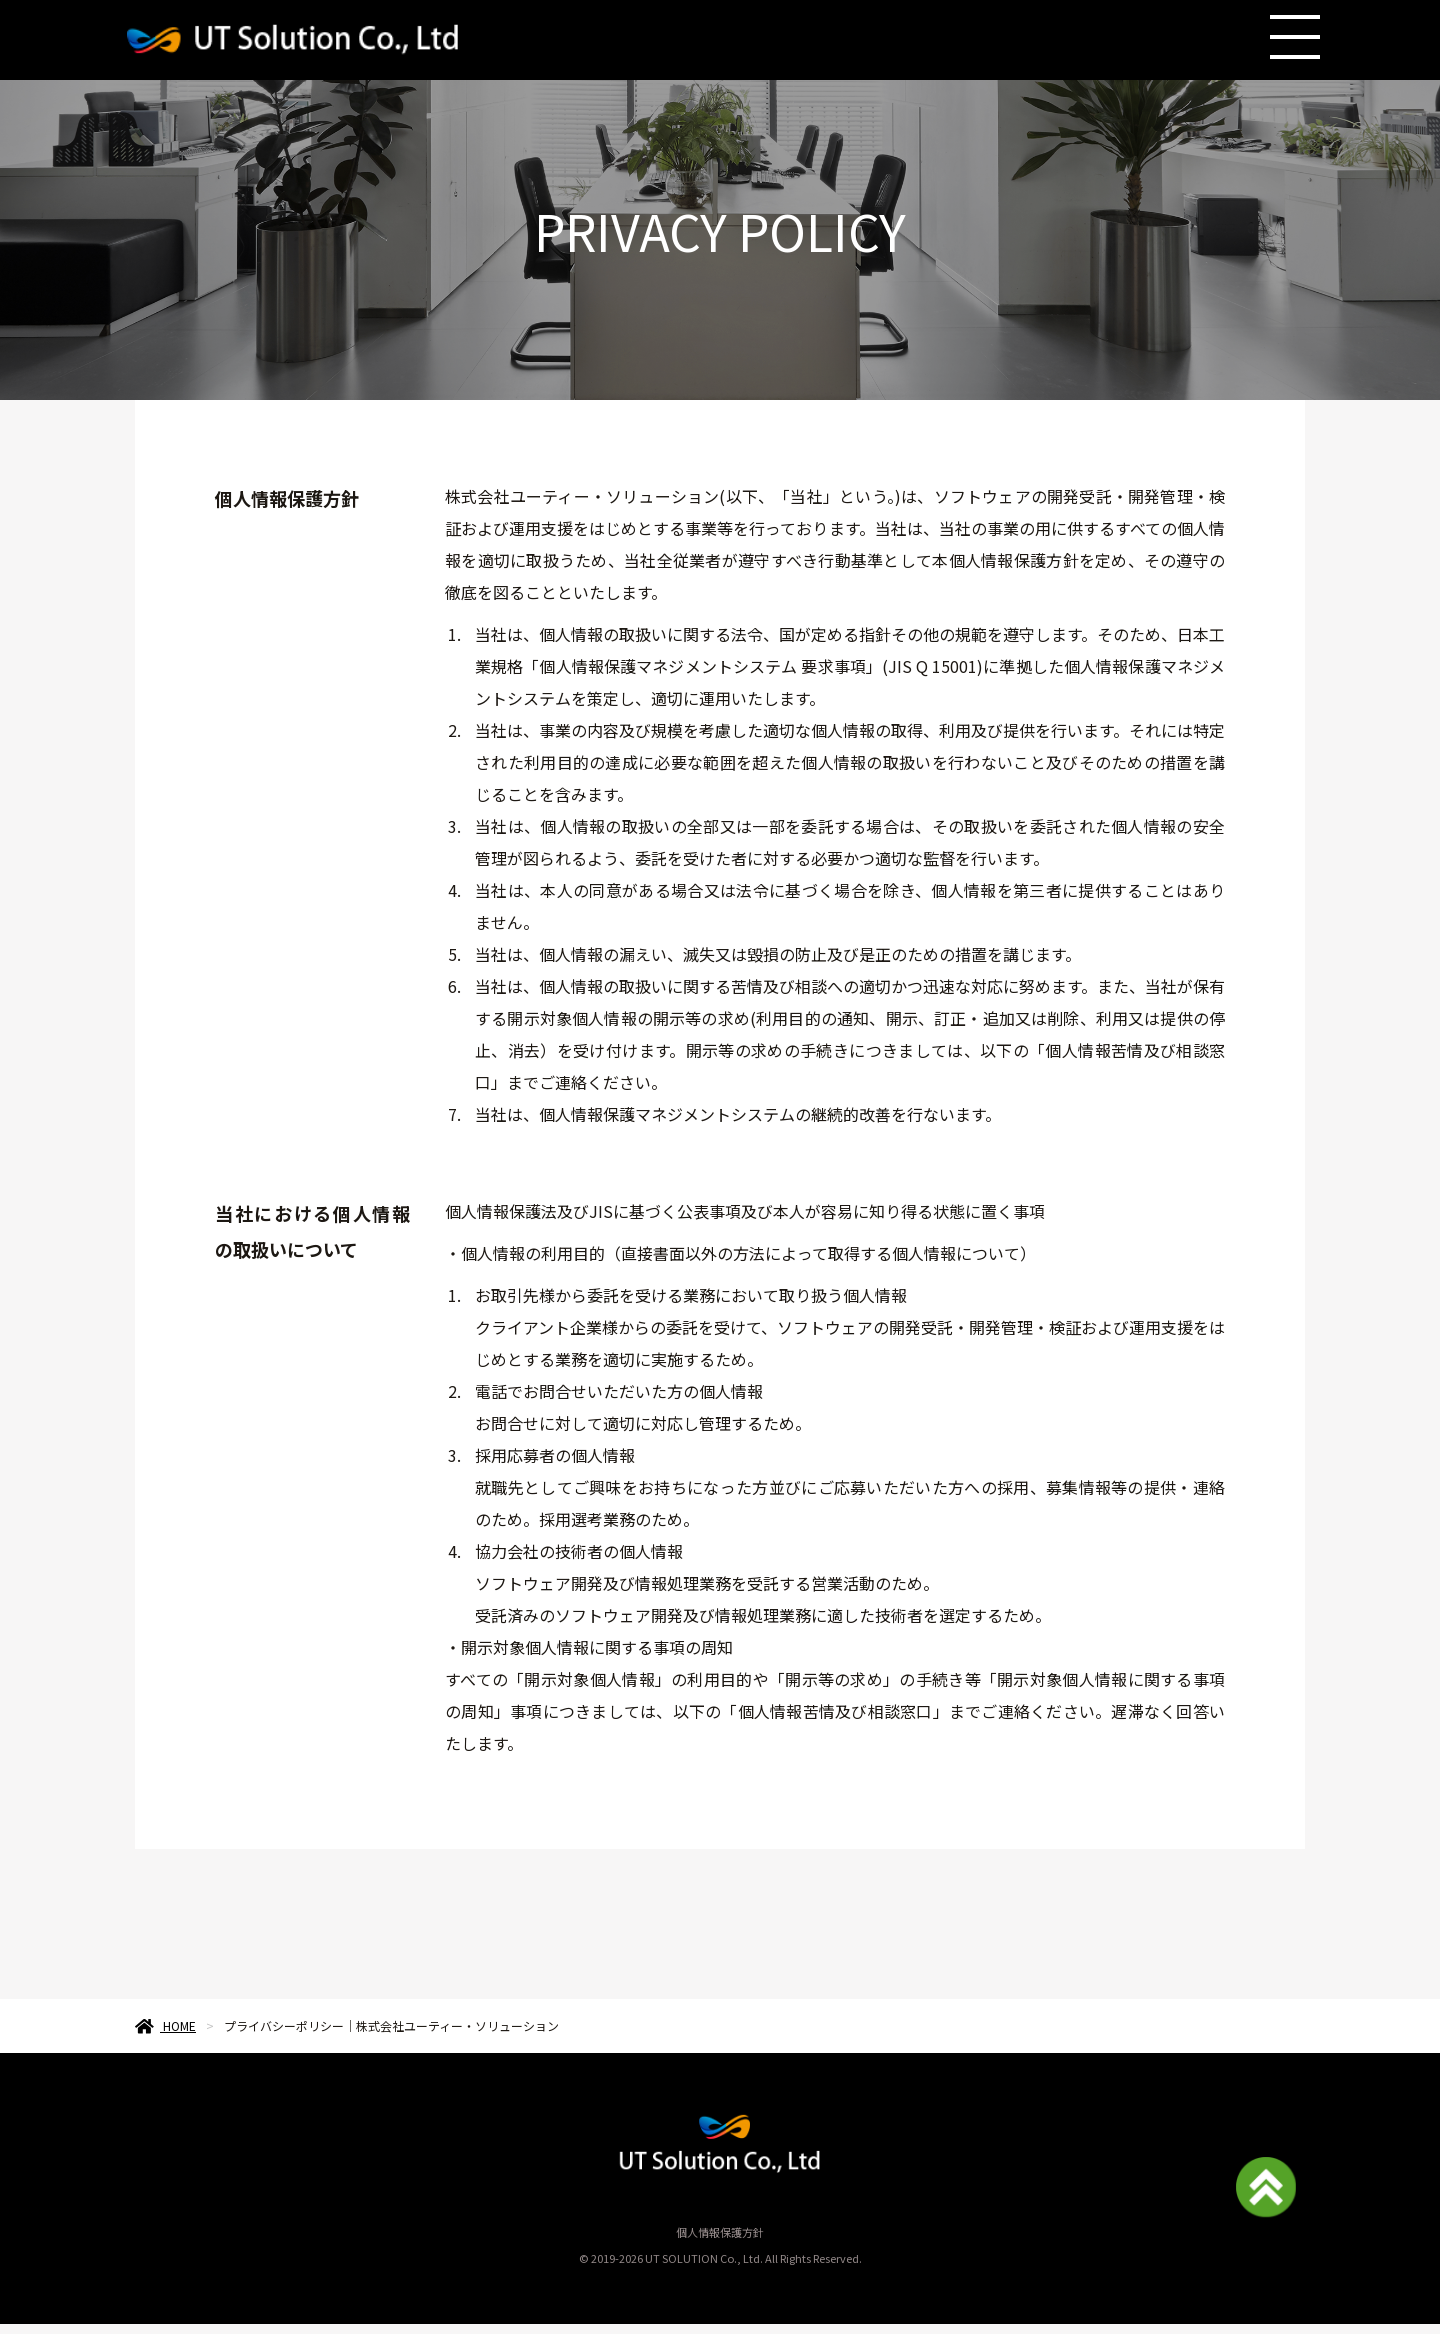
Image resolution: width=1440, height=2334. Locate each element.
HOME (165, 2025)
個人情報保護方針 (720, 2232)
